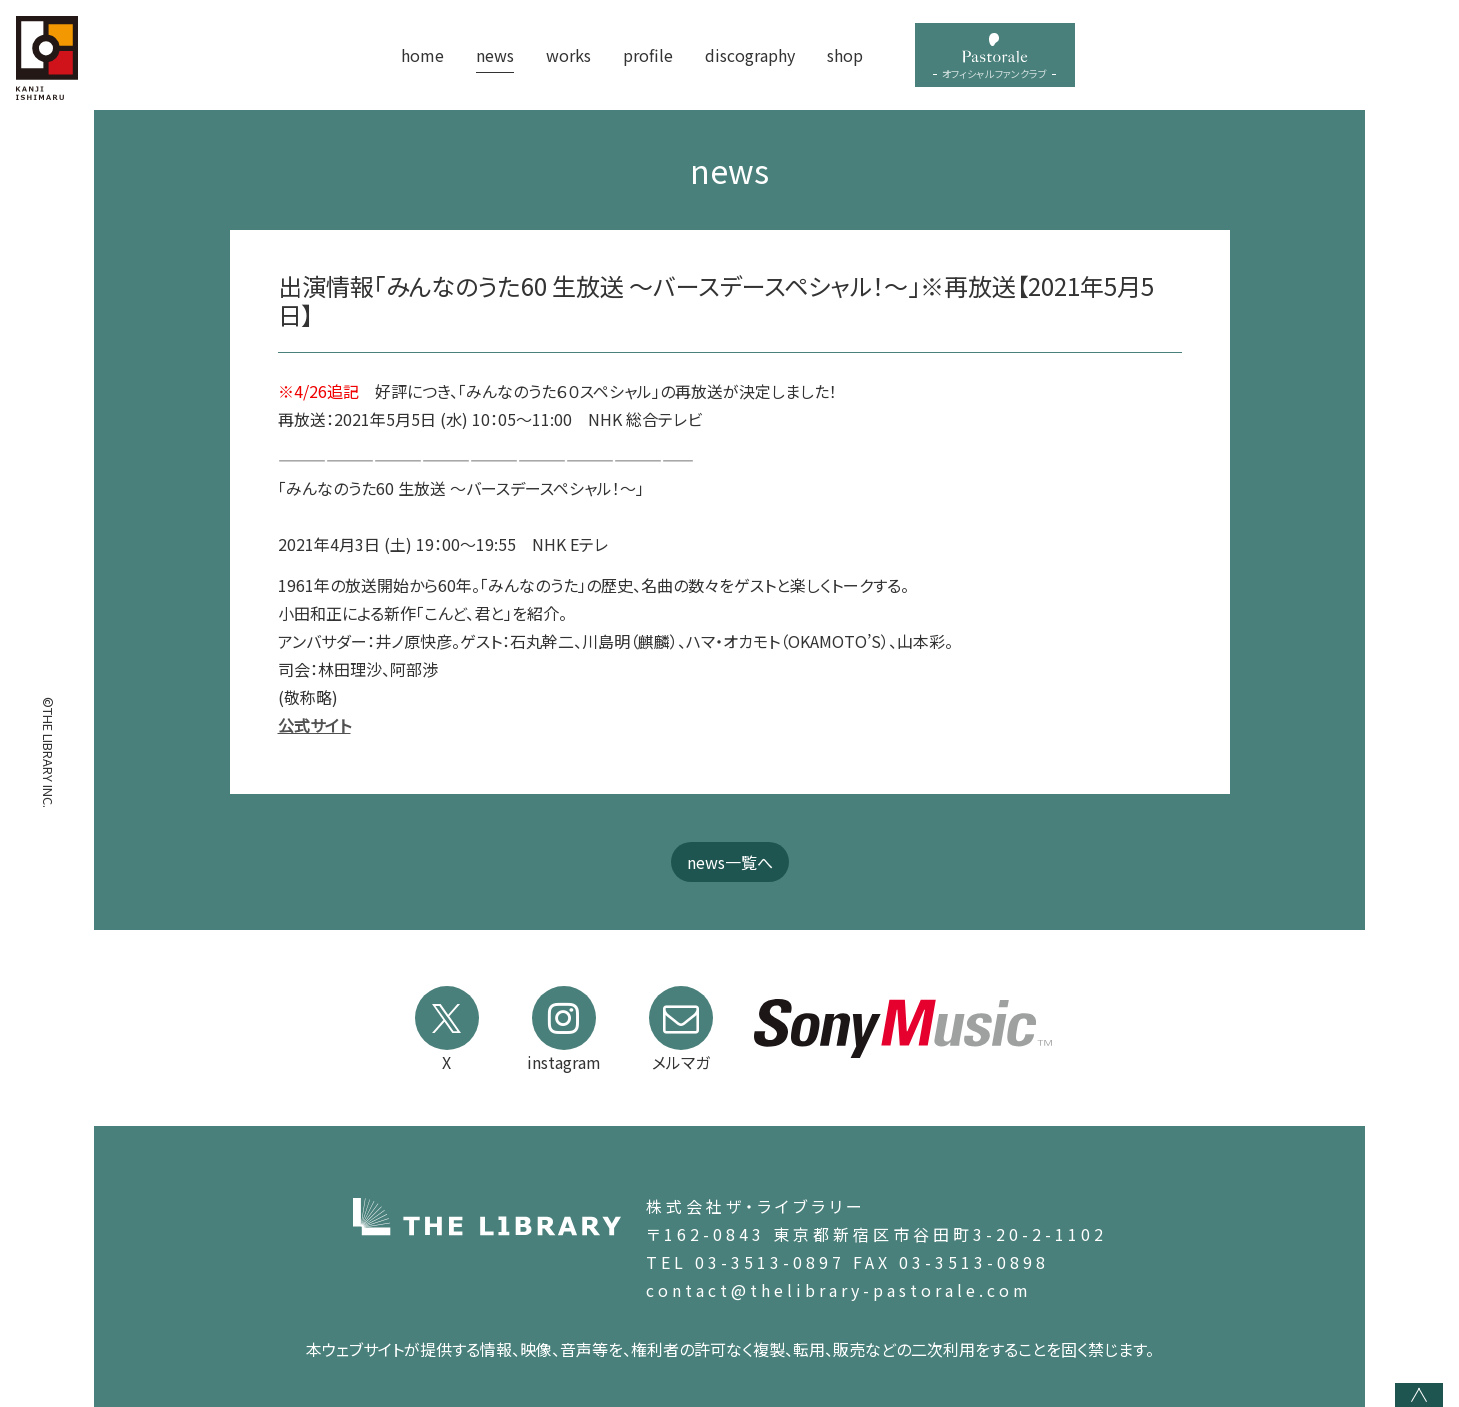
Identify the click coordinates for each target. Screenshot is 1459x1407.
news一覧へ (730, 862)
